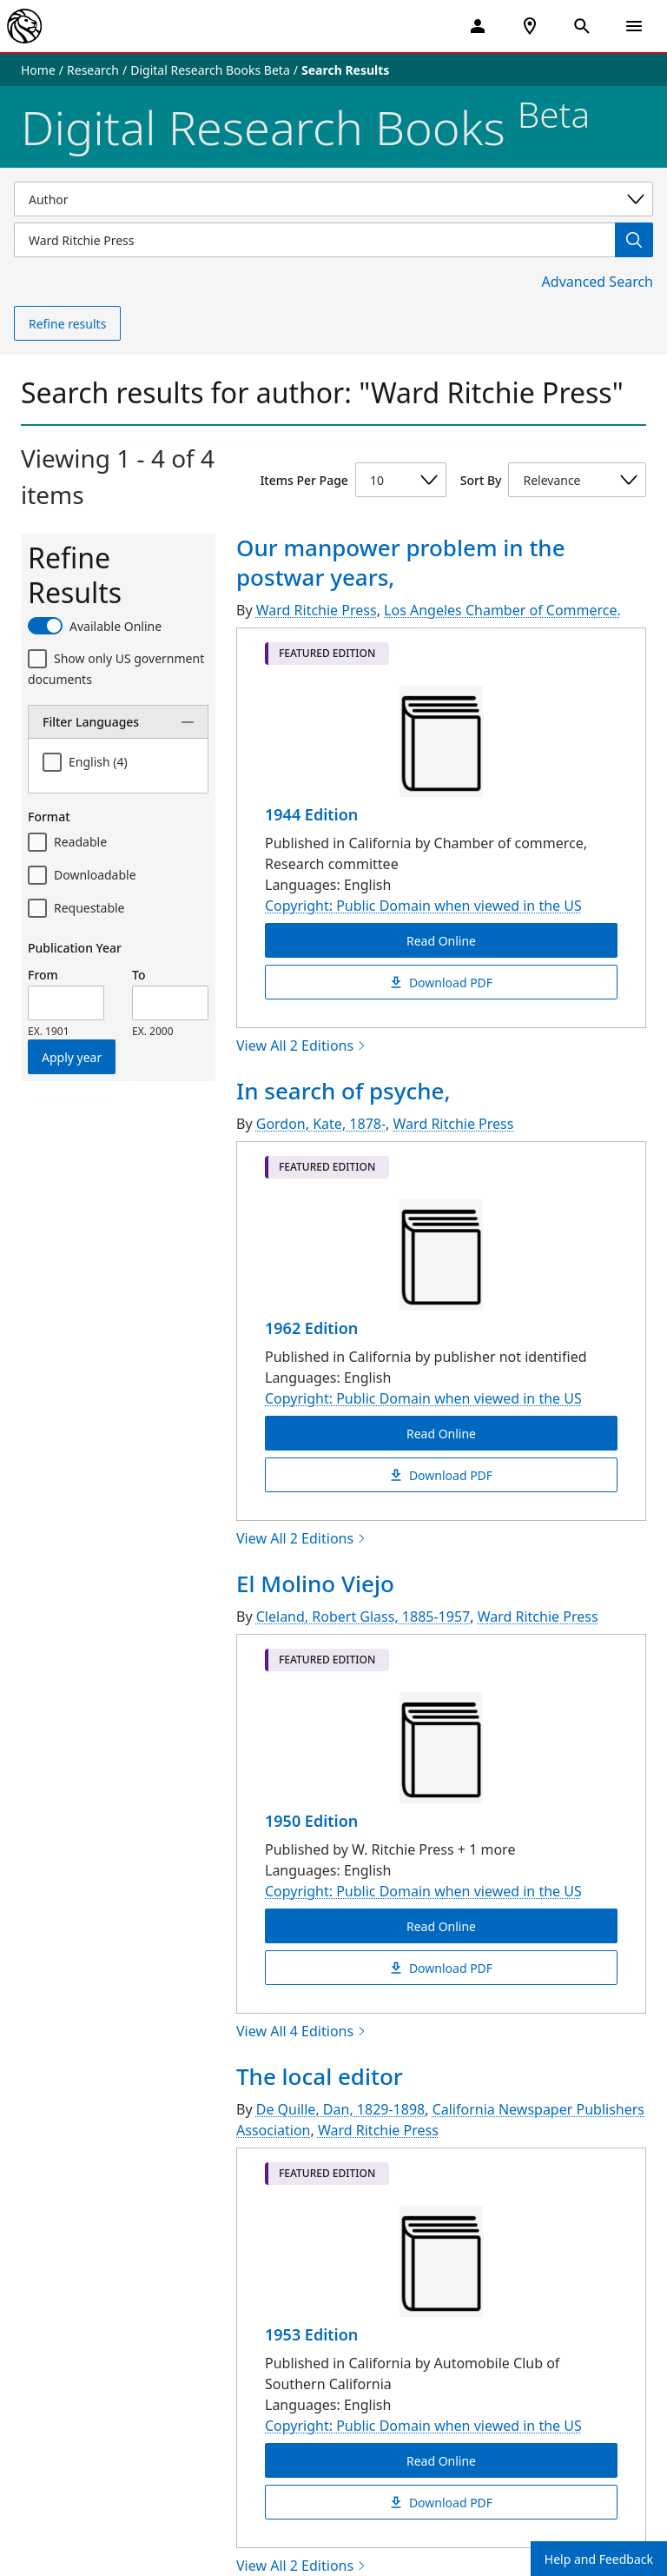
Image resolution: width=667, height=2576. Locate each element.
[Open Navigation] (634, 26)
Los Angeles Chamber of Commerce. (502, 610)
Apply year (72, 1057)
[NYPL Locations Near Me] (530, 26)
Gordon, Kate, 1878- (321, 1123)
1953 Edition (311, 2334)
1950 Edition (311, 1820)
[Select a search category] (333, 199)
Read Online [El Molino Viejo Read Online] (441, 1925)
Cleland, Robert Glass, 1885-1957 (363, 1616)
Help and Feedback (599, 2559)
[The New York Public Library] (24, 26)
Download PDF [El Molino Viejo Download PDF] (441, 1967)
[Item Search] (314, 239)
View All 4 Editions (301, 2031)
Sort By (481, 480)
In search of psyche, (343, 1090)
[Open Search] (582, 26)
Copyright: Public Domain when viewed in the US (423, 905)
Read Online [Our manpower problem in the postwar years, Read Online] (441, 940)
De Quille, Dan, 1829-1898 (340, 2109)
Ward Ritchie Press (316, 610)
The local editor (319, 2076)
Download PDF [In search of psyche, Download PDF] (441, 1474)
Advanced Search (597, 281)
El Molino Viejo (315, 1583)
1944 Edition (311, 814)
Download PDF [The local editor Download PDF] (441, 2501)
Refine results (67, 323)
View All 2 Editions (301, 1045)
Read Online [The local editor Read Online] (441, 2460)
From (43, 974)
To (138, 974)
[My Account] (478, 26)
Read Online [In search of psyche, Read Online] (441, 1432)
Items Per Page (303, 480)
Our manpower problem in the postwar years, (400, 562)
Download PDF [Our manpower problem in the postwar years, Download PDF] (441, 981)
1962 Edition (311, 1328)
